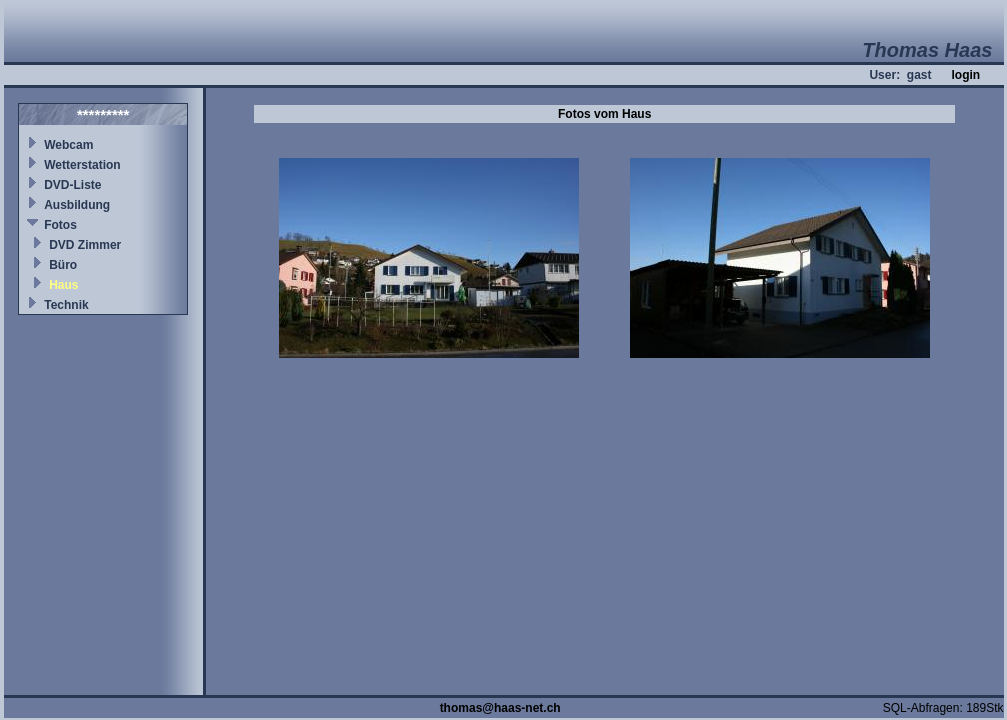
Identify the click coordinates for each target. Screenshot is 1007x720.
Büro (63, 265)
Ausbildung (77, 205)
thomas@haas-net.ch (500, 708)
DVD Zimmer (85, 245)
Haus (63, 285)
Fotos (60, 225)
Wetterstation (82, 165)
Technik (66, 305)
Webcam (68, 145)
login (965, 75)
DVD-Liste (72, 185)
